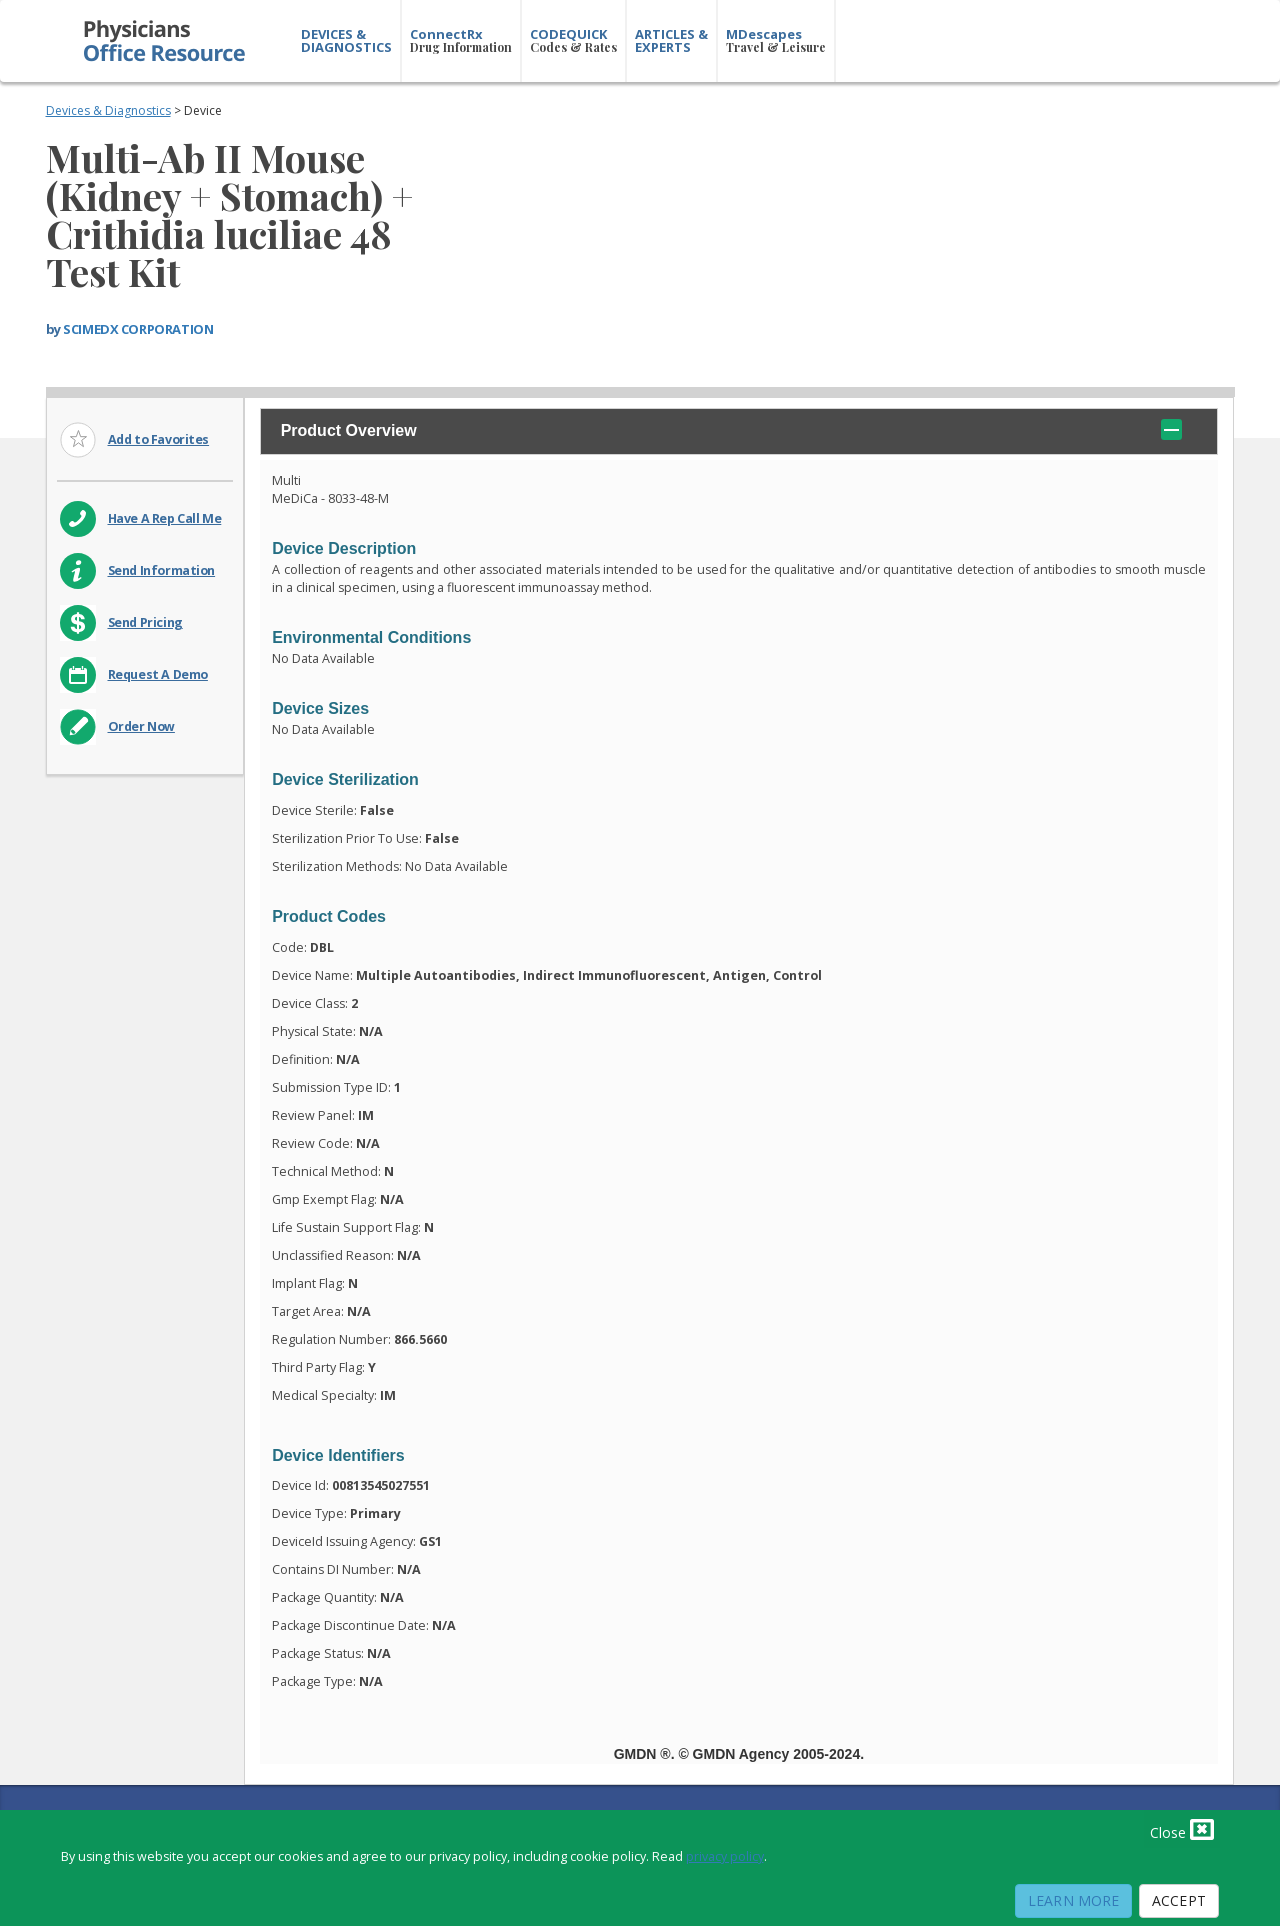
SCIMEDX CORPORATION (138, 329)
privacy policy (725, 1856)
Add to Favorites (159, 439)
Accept (1179, 1900)
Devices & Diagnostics (108, 110)
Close (1182, 1829)
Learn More (1073, 1900)
